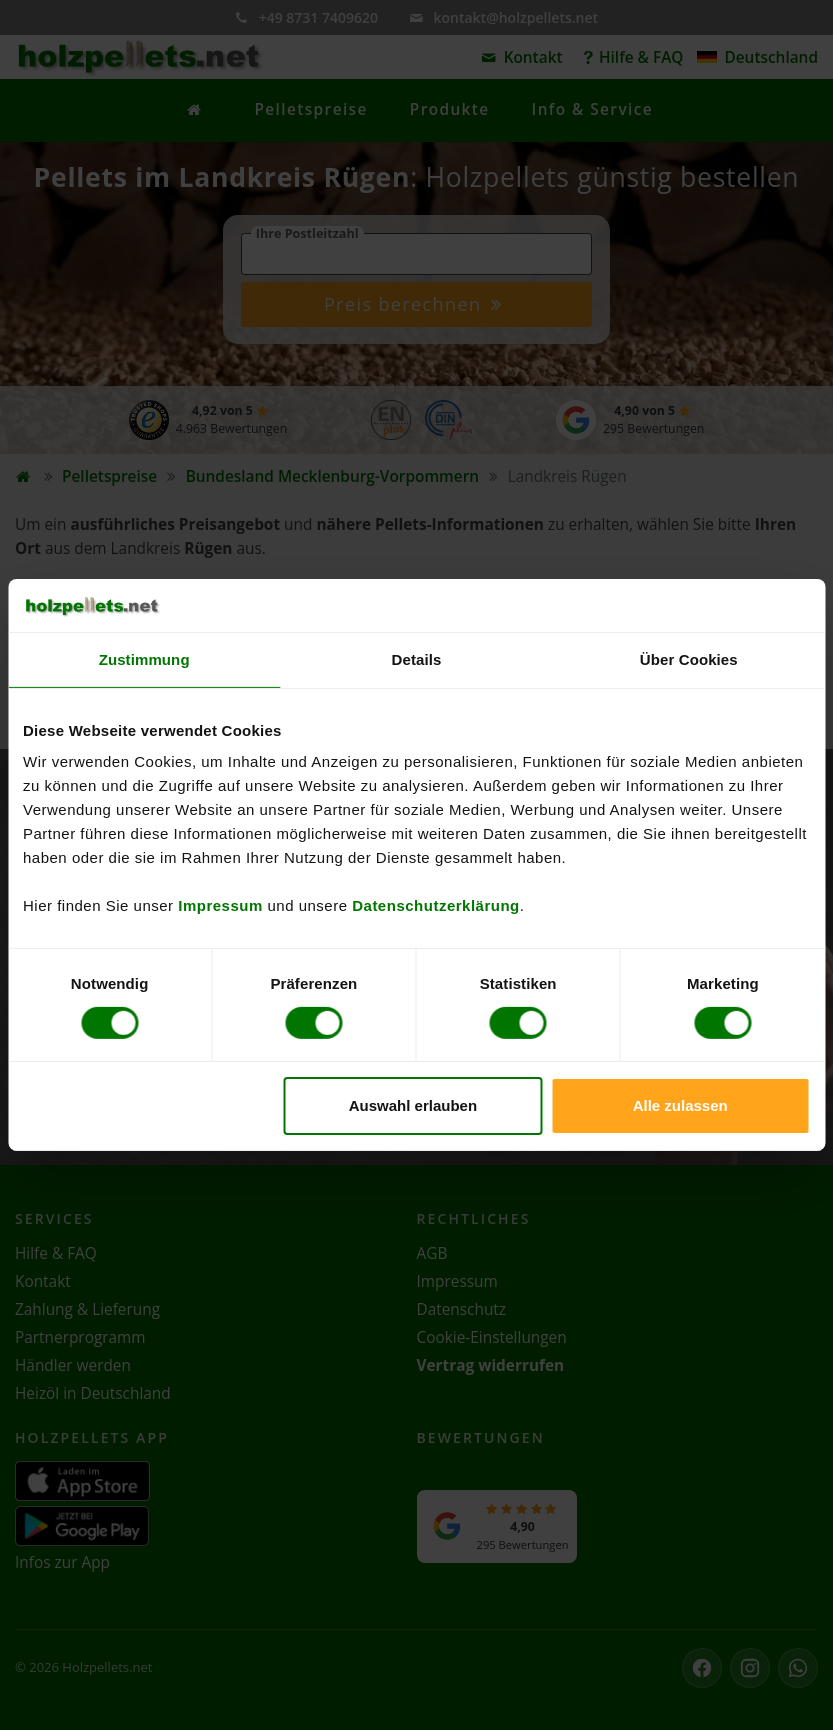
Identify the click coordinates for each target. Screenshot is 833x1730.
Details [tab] (417, 658)
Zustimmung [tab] (144, 658)
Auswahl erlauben (413, 1105)
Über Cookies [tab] (689, 658)
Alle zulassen (680, 1105)
